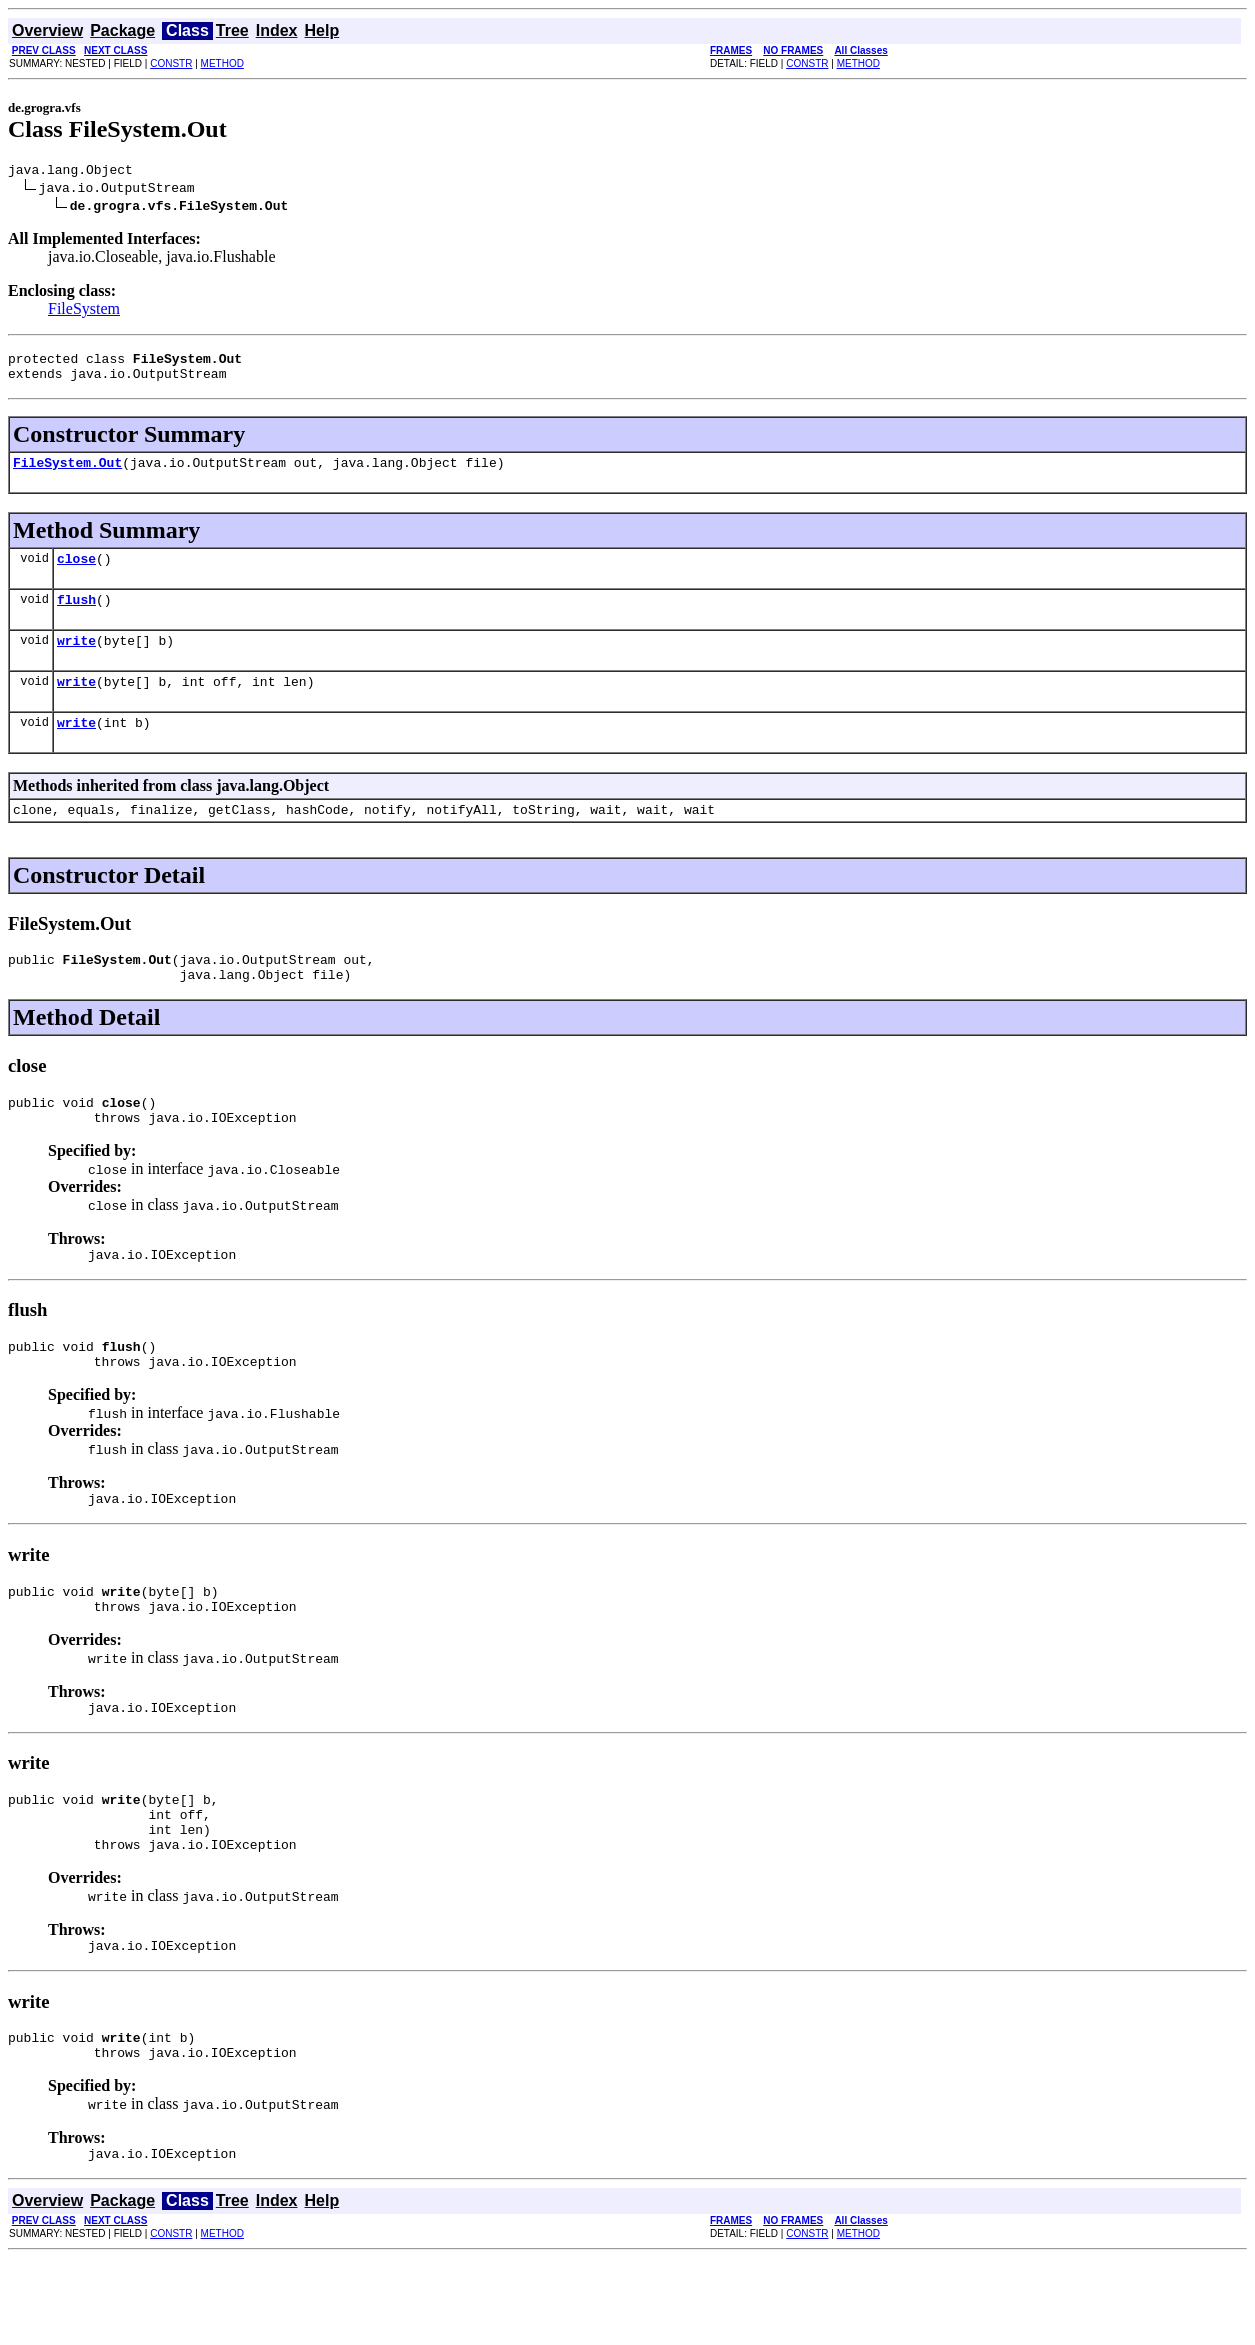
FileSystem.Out (67, 474)
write (76, 661)
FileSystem (84, 311)
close (76, 573)
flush (76, 617)
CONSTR (171, 63)
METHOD (222, 63)
